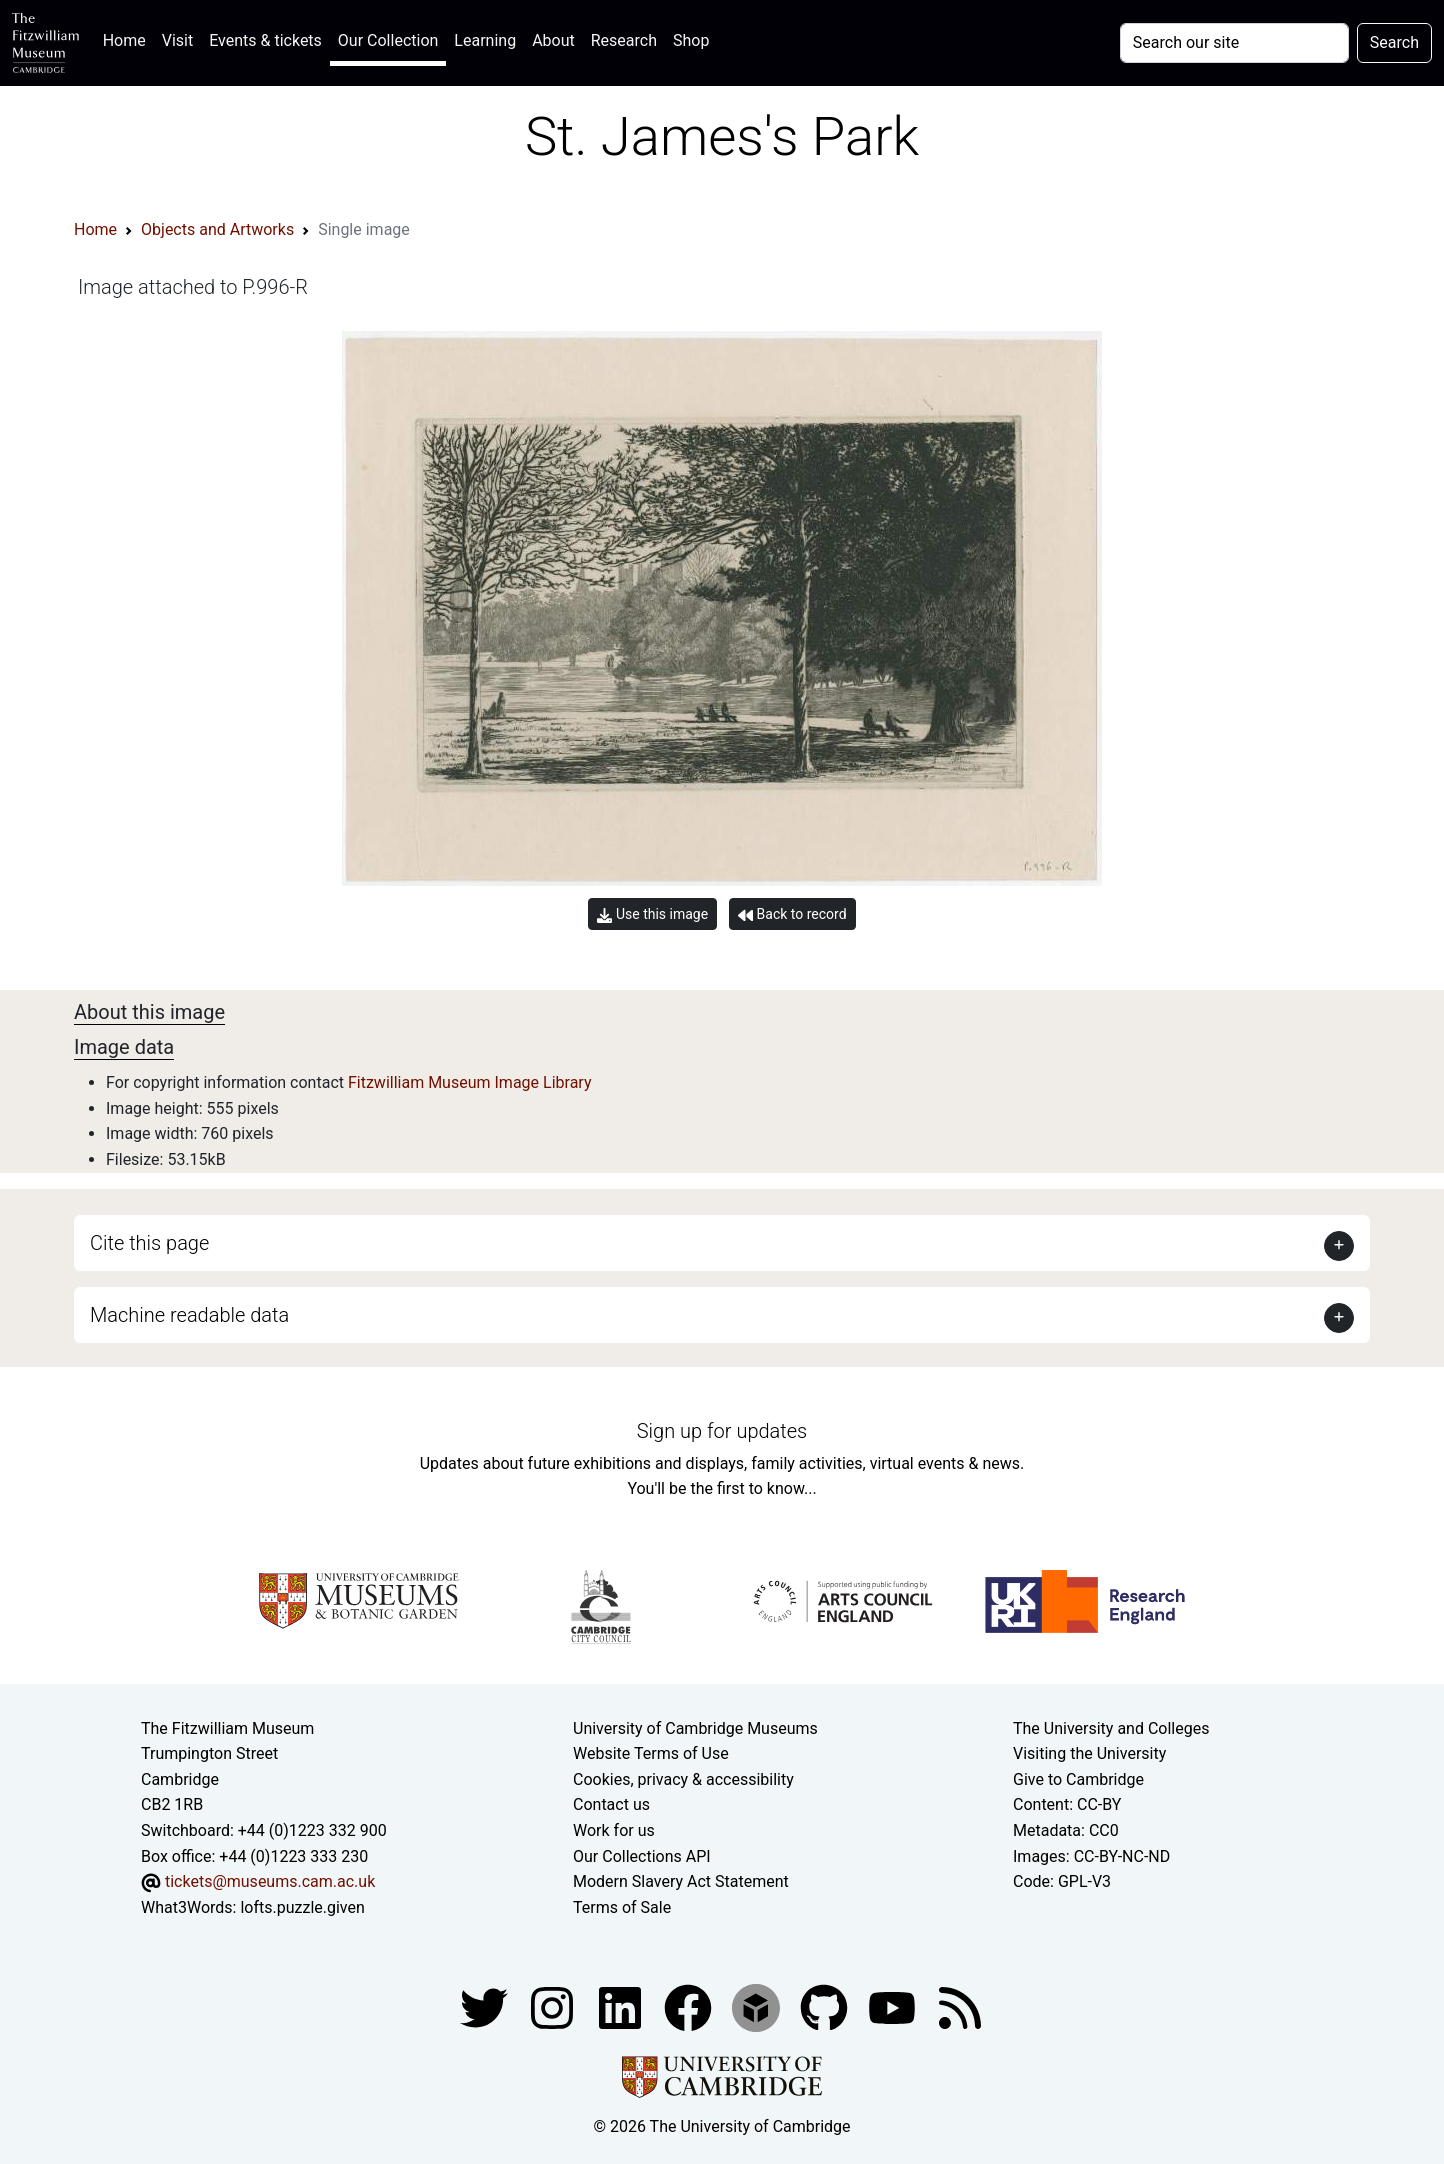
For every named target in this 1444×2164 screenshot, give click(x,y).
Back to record (792, 914)
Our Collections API (642, 1856)
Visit (177, 40)
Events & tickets (265, 40)
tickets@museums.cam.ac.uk (270, 1881)
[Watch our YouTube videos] (894, 2007)
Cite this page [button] (149, 1243)
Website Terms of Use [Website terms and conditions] (651, 1753)
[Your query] (1234, 43)
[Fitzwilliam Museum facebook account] (622, 2007)
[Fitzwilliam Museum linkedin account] (690, 2007)
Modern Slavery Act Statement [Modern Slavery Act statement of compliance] (681, 1881)
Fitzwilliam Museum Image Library (470, 1082)
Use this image (652, 914)
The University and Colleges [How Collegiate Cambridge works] (1111, 1728)
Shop (691, 40)
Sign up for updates (722, 1431)
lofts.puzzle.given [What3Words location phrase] (302, 1907)
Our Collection (388, 40)
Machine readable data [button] (189, 1315)
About (553, 40)
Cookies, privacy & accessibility (683, 1779)
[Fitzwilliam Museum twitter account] (486, 2007)
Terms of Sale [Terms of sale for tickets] (622, 1907)
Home (128, 38)
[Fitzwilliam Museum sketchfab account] (758, 2007)
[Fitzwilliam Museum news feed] (960, 2007)
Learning (485, 40)
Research (624, 40)
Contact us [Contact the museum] (611, 1804)
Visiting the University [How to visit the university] (1089, 1753)
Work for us (614, 1830)
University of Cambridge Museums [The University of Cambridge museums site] (695, 1728)
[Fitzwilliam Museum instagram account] (554, 2007)
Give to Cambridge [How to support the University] (1078, 1779)
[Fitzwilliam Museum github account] (826, 2007)
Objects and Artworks (217, 229)
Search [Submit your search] (1394, 42)
